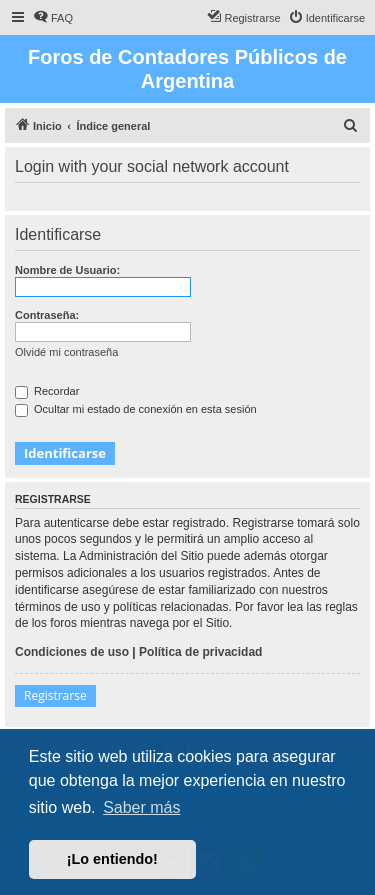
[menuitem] (53, 18)
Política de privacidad (200, 652)
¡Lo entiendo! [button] (112, 859)
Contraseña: (47, 315)
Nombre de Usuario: (67, 270)
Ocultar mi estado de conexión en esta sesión (136, 409)
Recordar (47, 391)
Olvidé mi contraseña (66, 352)
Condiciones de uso (72, 652)
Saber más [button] (141, 807)
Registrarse (55, 695)
